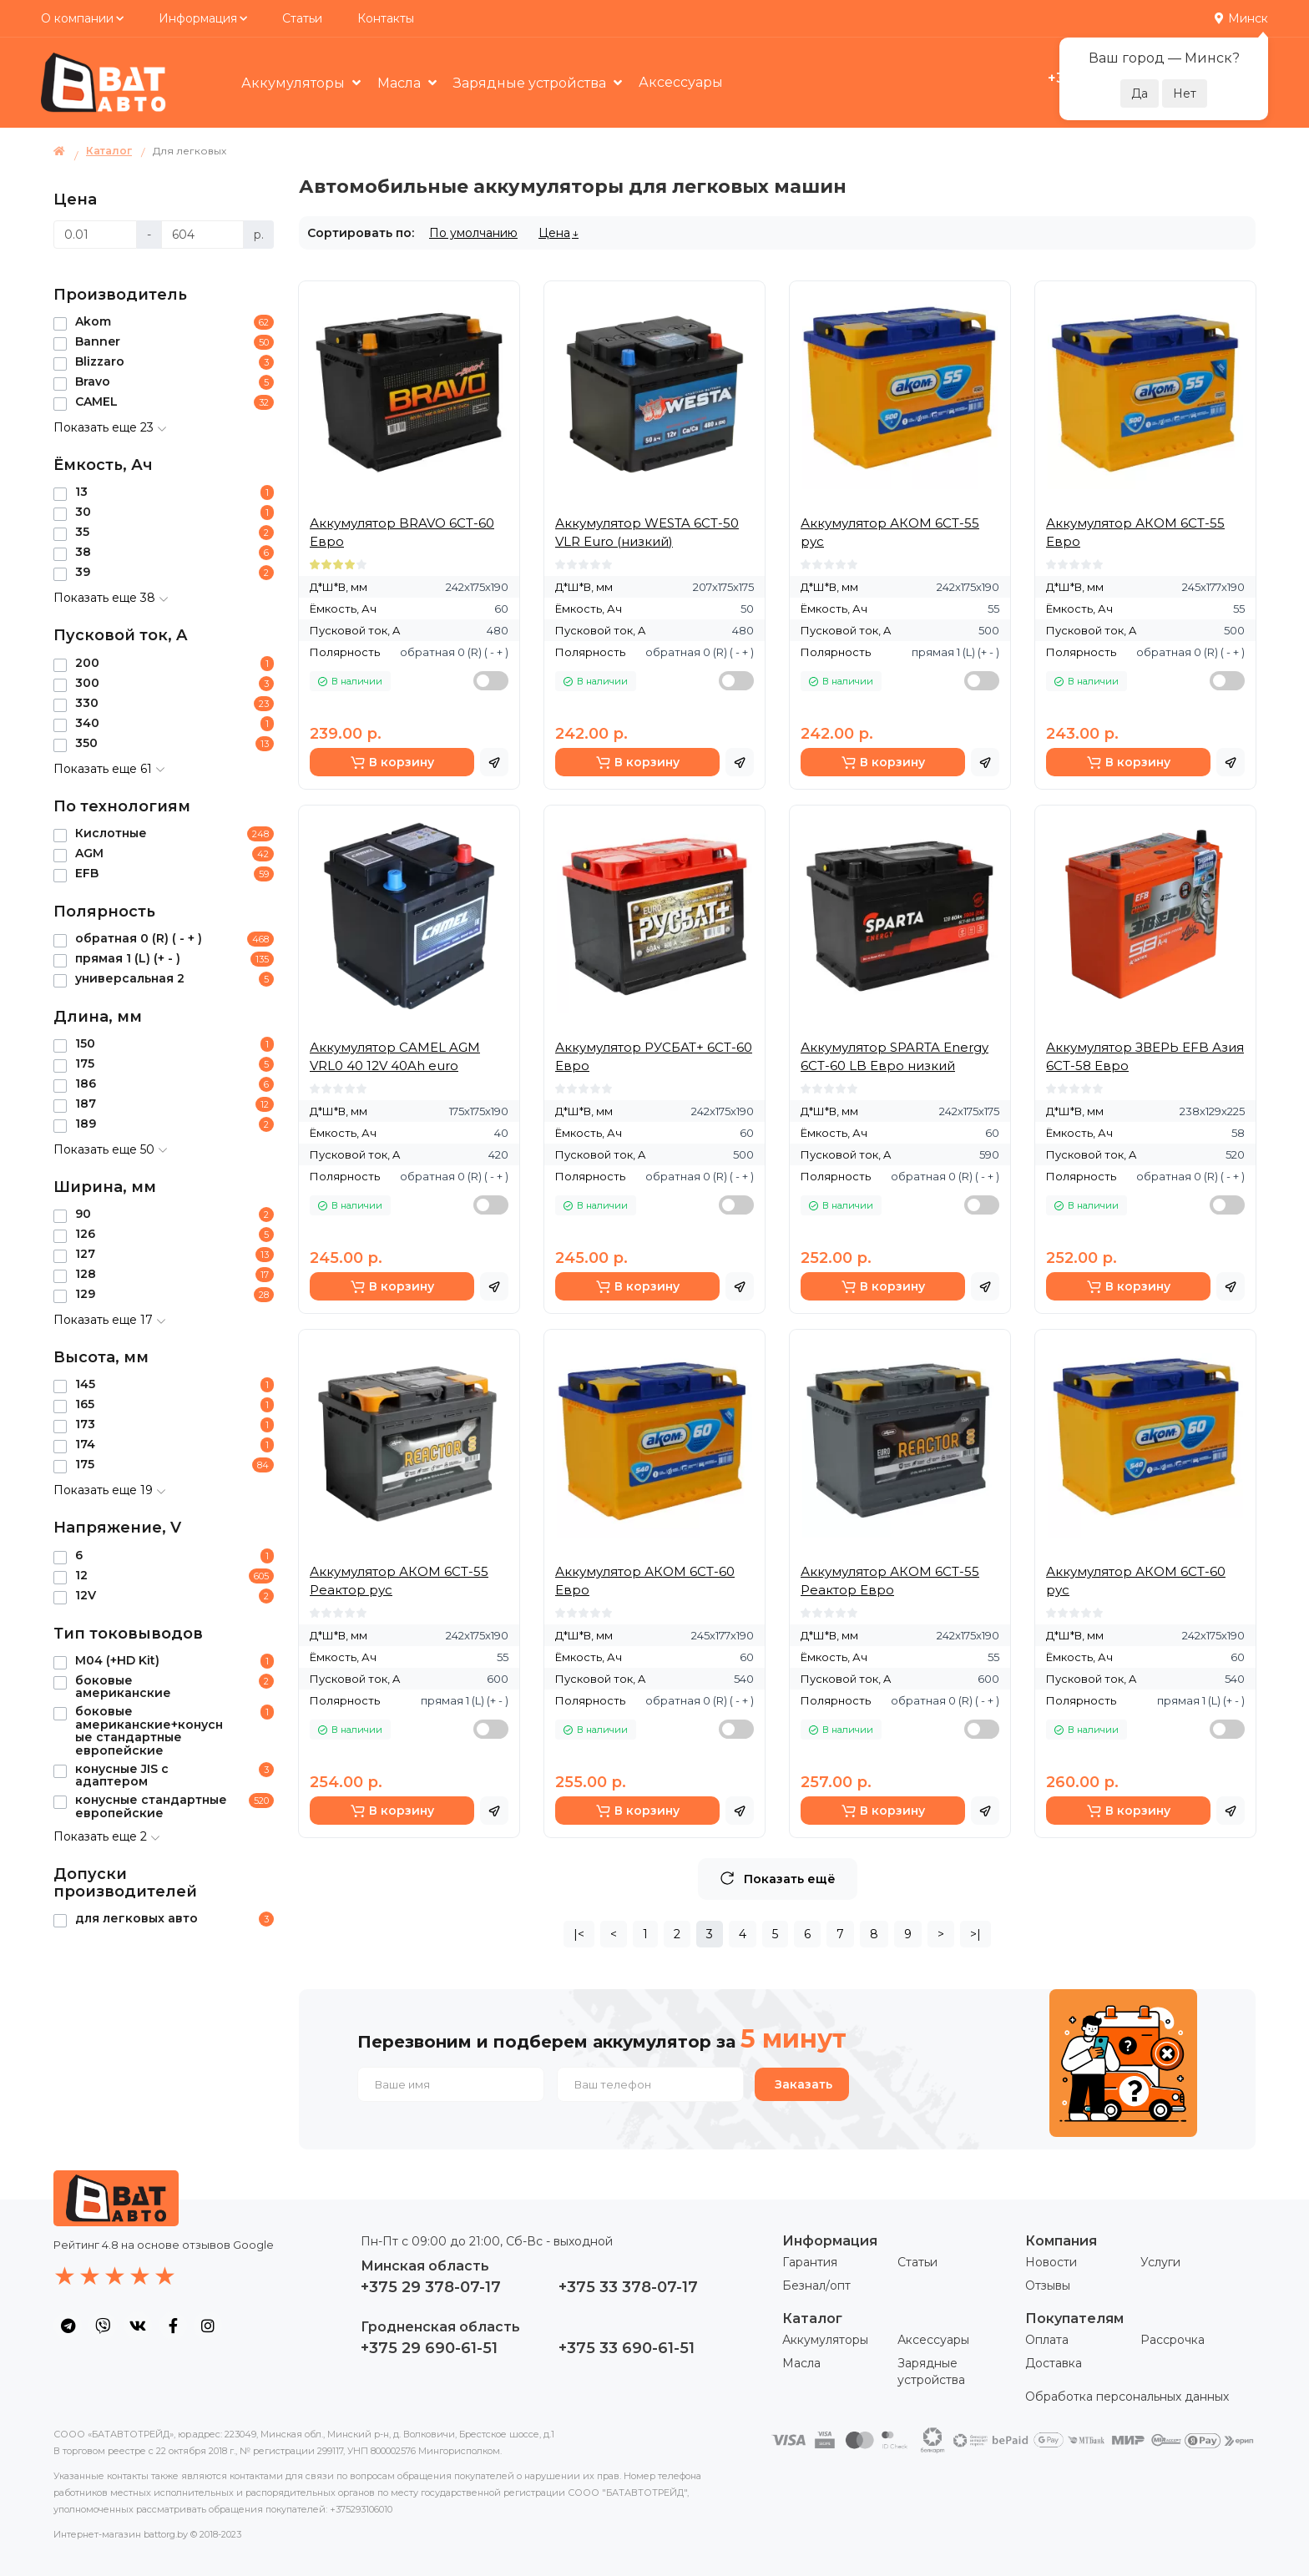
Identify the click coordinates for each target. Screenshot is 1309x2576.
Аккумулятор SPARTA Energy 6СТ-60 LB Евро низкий (894, 1056)
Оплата (1047, 2339)
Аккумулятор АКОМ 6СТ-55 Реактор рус (399, 1580)
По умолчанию (473, 232)
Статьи (302, 18)
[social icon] (67, 2325)
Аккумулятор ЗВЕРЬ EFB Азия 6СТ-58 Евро (1145, 1056)
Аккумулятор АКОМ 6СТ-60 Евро (645, 1580)
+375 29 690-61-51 (429, 2348)
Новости (1051, 2262)
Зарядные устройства (531, 83)
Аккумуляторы (294, 83)
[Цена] (95, 234)
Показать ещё (778, 1879)
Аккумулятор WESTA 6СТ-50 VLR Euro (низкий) (647, 532)
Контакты (385, 18)
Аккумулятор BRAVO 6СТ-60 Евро (402, 532)
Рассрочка (1172, 2339)
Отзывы (1047, 2285)
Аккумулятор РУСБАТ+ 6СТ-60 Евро (653, 1056)
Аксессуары (681, 82)
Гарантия (809, 2262)
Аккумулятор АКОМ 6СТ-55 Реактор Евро (890, 1580)
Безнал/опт (816, 2285)
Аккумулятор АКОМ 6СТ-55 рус (890, 532)
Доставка (1053, 2363)
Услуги (1160, 2262)
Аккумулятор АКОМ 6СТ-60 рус (1136, 1580)
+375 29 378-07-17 (431, 2287)
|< (579, 1934)
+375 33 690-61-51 (626, 2348)
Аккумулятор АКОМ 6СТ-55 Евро (1135, 532)
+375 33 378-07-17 (628, 2287)
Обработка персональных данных (1127, 2396)
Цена (554, 232)
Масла (400, 83)
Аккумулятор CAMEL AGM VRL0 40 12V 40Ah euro (395, 1056)
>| (975, 1934)
